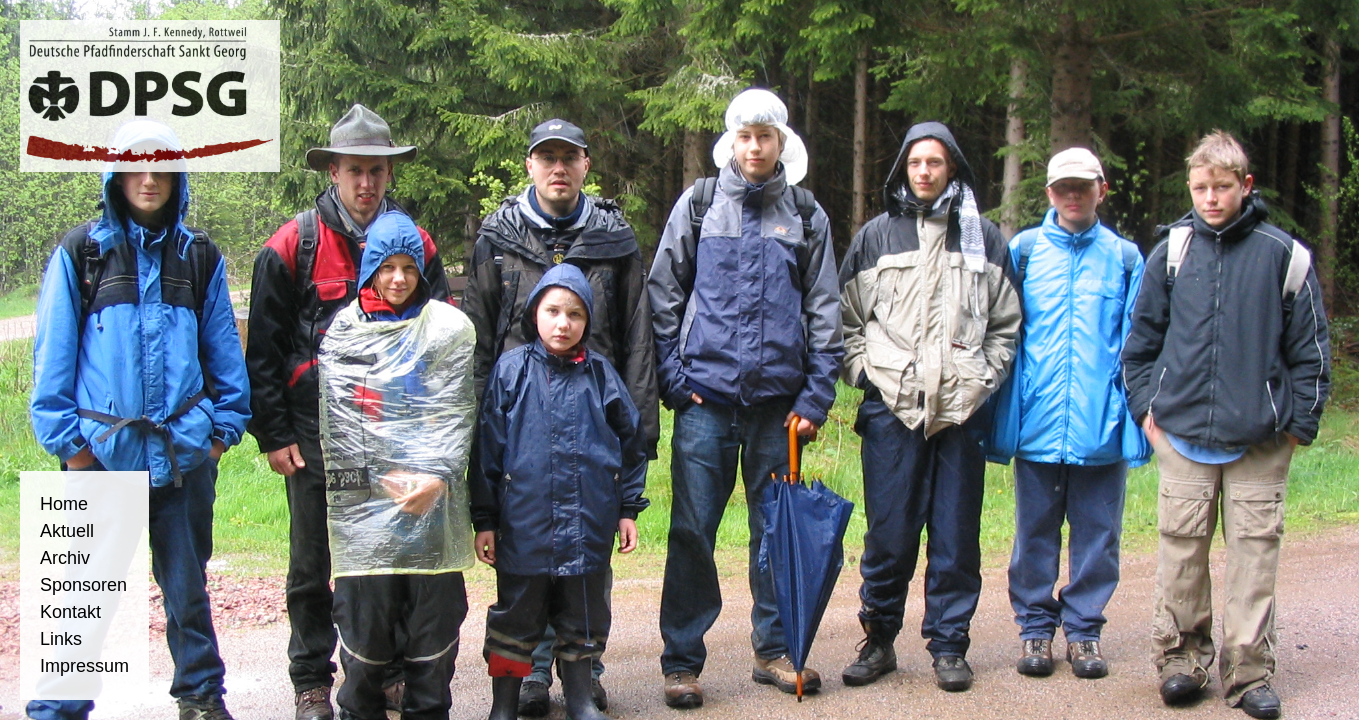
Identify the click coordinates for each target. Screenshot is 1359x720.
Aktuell (67, 531)
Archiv (65, 558)
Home (64, 504)
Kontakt (70, 612)
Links (61, 639)
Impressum (84, 666)
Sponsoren (83, 585)
